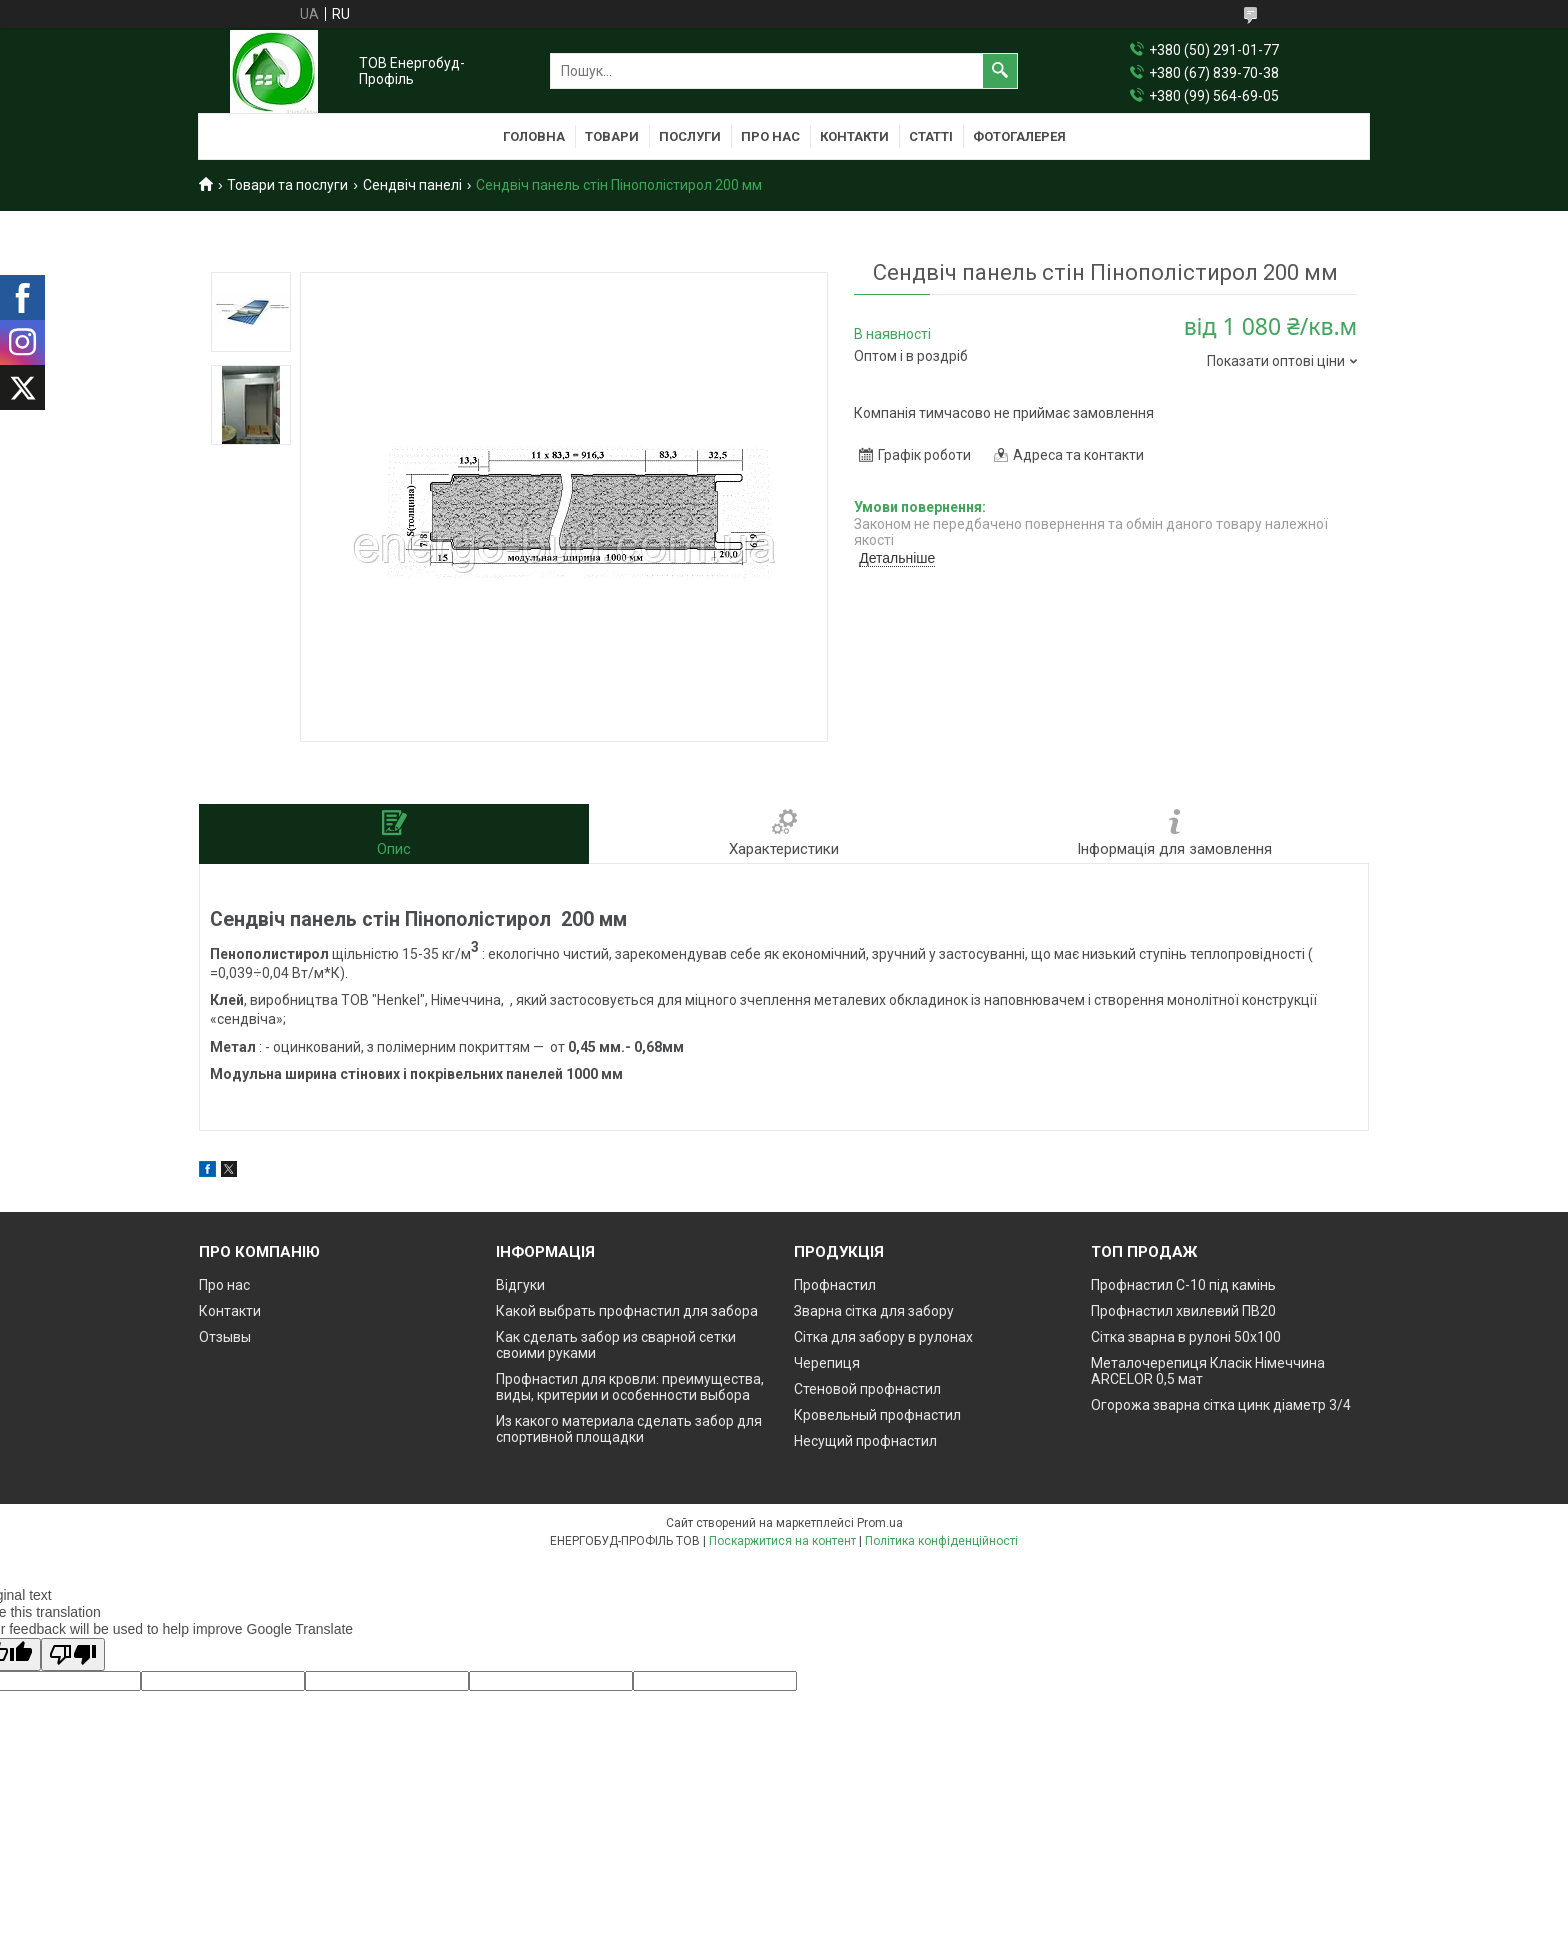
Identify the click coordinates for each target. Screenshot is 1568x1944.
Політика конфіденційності (941, 1541)
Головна (534, 136)
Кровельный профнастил (877, 1415)
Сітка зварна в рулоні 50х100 (1186, 1337)
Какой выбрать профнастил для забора (627, 1311)
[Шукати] (1000, 71)
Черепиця (827, 1363)
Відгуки (520, 1285)
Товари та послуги (287, 185)
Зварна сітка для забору (874, 1311)
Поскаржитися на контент (782, 1541)
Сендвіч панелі (412, 185)
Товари (612, 136)
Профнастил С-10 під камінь (1183, 1285)
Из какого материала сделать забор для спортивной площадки (629, 1429)
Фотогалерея (1019, 136)
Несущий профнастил (865, 1441)
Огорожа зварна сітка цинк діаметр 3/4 (1221, 1405)
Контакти (854, 136)
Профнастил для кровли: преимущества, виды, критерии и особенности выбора (630, 1387)
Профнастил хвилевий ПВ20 (1183, 1311)
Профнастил (835, 1285)
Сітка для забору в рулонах (883, 1337)
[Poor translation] (73, 1654)
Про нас (770, 136)
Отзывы (225, 1337)
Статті (931, 136)
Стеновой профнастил (867, 1389)
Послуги (690, 136)
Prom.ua (880, 1523)
